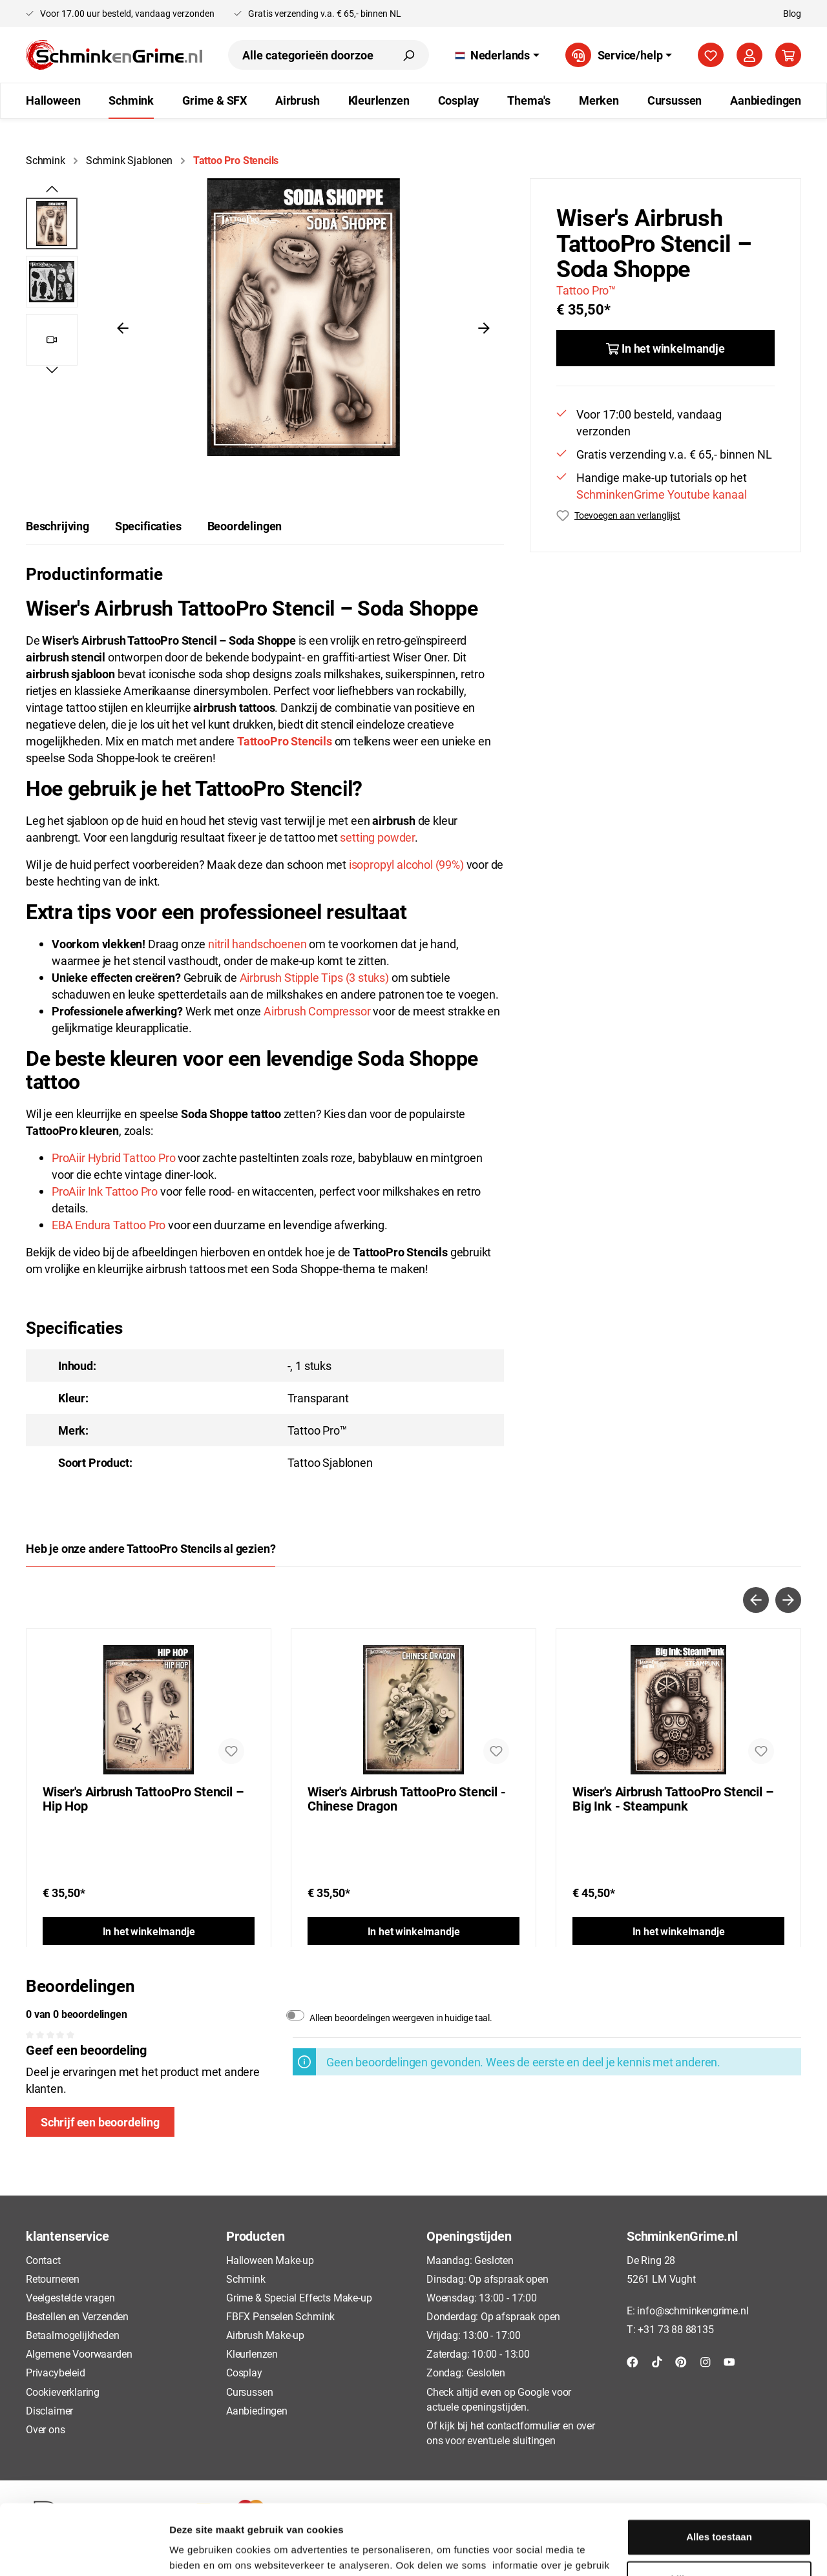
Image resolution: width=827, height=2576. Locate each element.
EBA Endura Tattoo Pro (108, 1224)
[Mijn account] (749, 55)
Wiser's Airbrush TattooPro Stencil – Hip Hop (143, 1799)
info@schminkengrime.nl (692, 2310)
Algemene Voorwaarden (79, 2353)
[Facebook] (632, 2360)
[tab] (57, 526)
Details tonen (200, 2550)
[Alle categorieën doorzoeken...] (308, 55)
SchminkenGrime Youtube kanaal (661, 494)
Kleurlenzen (252, 2353)
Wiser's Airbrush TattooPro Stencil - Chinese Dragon (407, 1799)
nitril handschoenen (257, 943)
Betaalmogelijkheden (73, 2335)
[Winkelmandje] (788, 55)
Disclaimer (49, 2410)
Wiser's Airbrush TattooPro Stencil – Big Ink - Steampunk (673, 1799)
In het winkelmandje (149, 1931)
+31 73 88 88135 (675, 2329)
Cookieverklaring (62, 2391)
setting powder (377, 837)
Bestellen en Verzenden (77, 2316)
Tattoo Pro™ (586, 290)
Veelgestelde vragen (70, 2297)
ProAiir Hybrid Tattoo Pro (114, 1157)
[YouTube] (729, 2360)
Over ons (45, 2429)
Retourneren (52, 2278)
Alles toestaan (719, 2471)
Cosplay (244, 2372)
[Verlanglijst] (711, 55)
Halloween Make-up (270, 2260)
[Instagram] (705, 2360)
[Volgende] (484, 327)
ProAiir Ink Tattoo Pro (105, 1191)
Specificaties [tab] (148, 526)
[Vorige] (123, 327)
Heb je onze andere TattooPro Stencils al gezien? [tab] (150, 1548)
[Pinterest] (681, 2360)
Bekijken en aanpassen (719, 2513)
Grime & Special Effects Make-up (299, 2297)
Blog (792, 13)
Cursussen (249, 2391)
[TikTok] (657, 2360)
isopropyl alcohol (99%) (406, 864)
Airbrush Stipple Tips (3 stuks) (314, 977)
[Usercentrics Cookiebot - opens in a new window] (83, 2550)
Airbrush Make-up (265, 2335)
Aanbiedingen (257, 2410)
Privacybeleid (55, 2372)
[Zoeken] (408, 55)
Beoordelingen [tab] (244, 526)
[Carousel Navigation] (413, 1600)
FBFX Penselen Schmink (280, 2316)
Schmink (246, 2278)
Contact (43, 2260)
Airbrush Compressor (317, 1011)
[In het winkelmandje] (665, 348)
